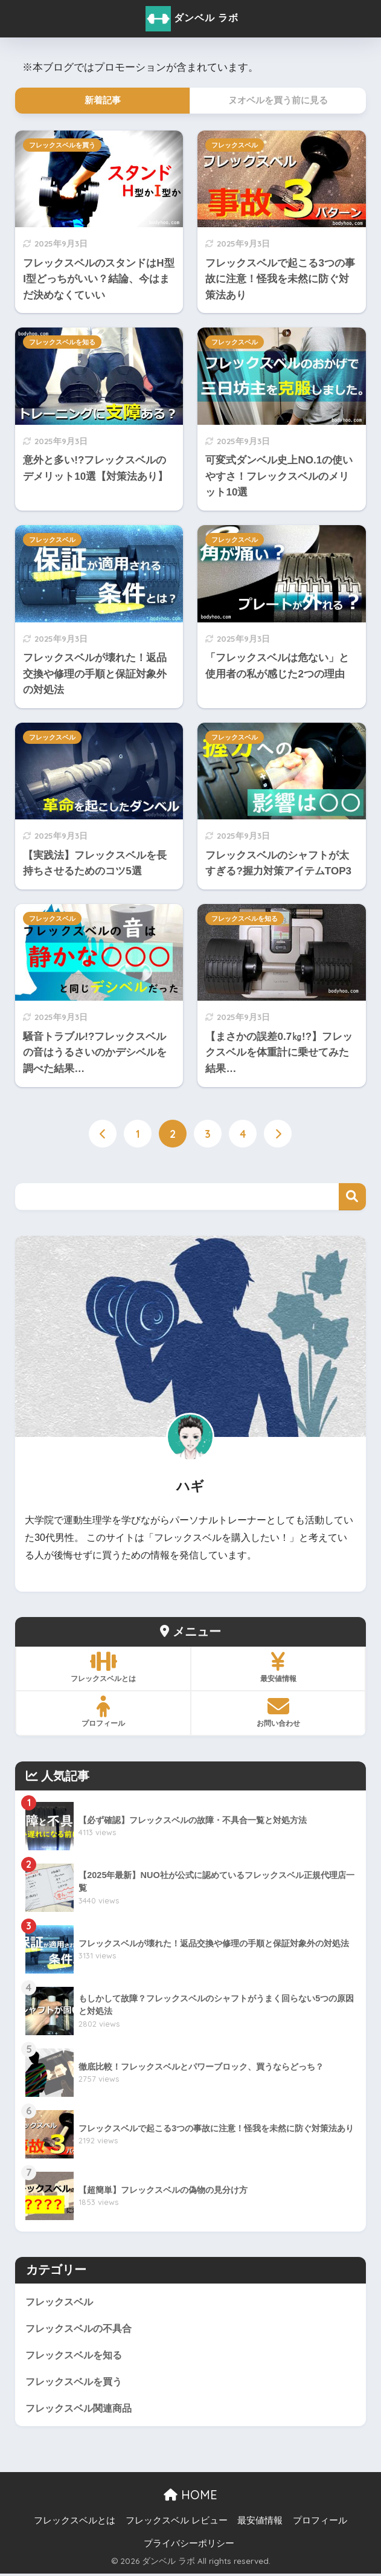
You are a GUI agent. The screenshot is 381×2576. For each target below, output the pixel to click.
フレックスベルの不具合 (81, 2328)
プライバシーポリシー (189, 2545)
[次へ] (278, 1134)
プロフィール (320, 2522)
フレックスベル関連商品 (81, 2409)
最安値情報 (260, 2522)
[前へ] (103, 1134)
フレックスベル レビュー (177, 2522)
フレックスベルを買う (62, 145)
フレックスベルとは (74, 2522)
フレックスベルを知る (62, 342)
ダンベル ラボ (192, 18)
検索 (352, 1196)
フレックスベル (234, 145)
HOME (190, 2496)
